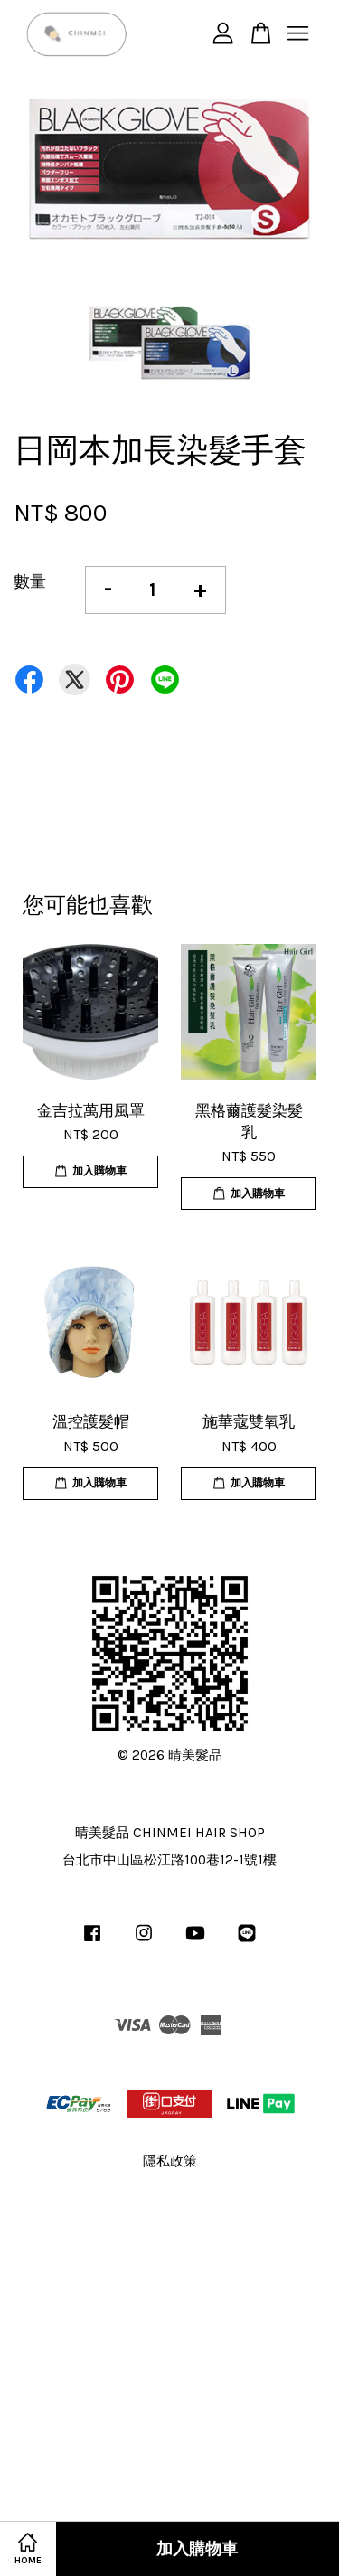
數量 (30, 581)
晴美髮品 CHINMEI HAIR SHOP (170, 1833)
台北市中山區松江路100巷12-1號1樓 (169, 1860)
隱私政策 (170, 2161)
